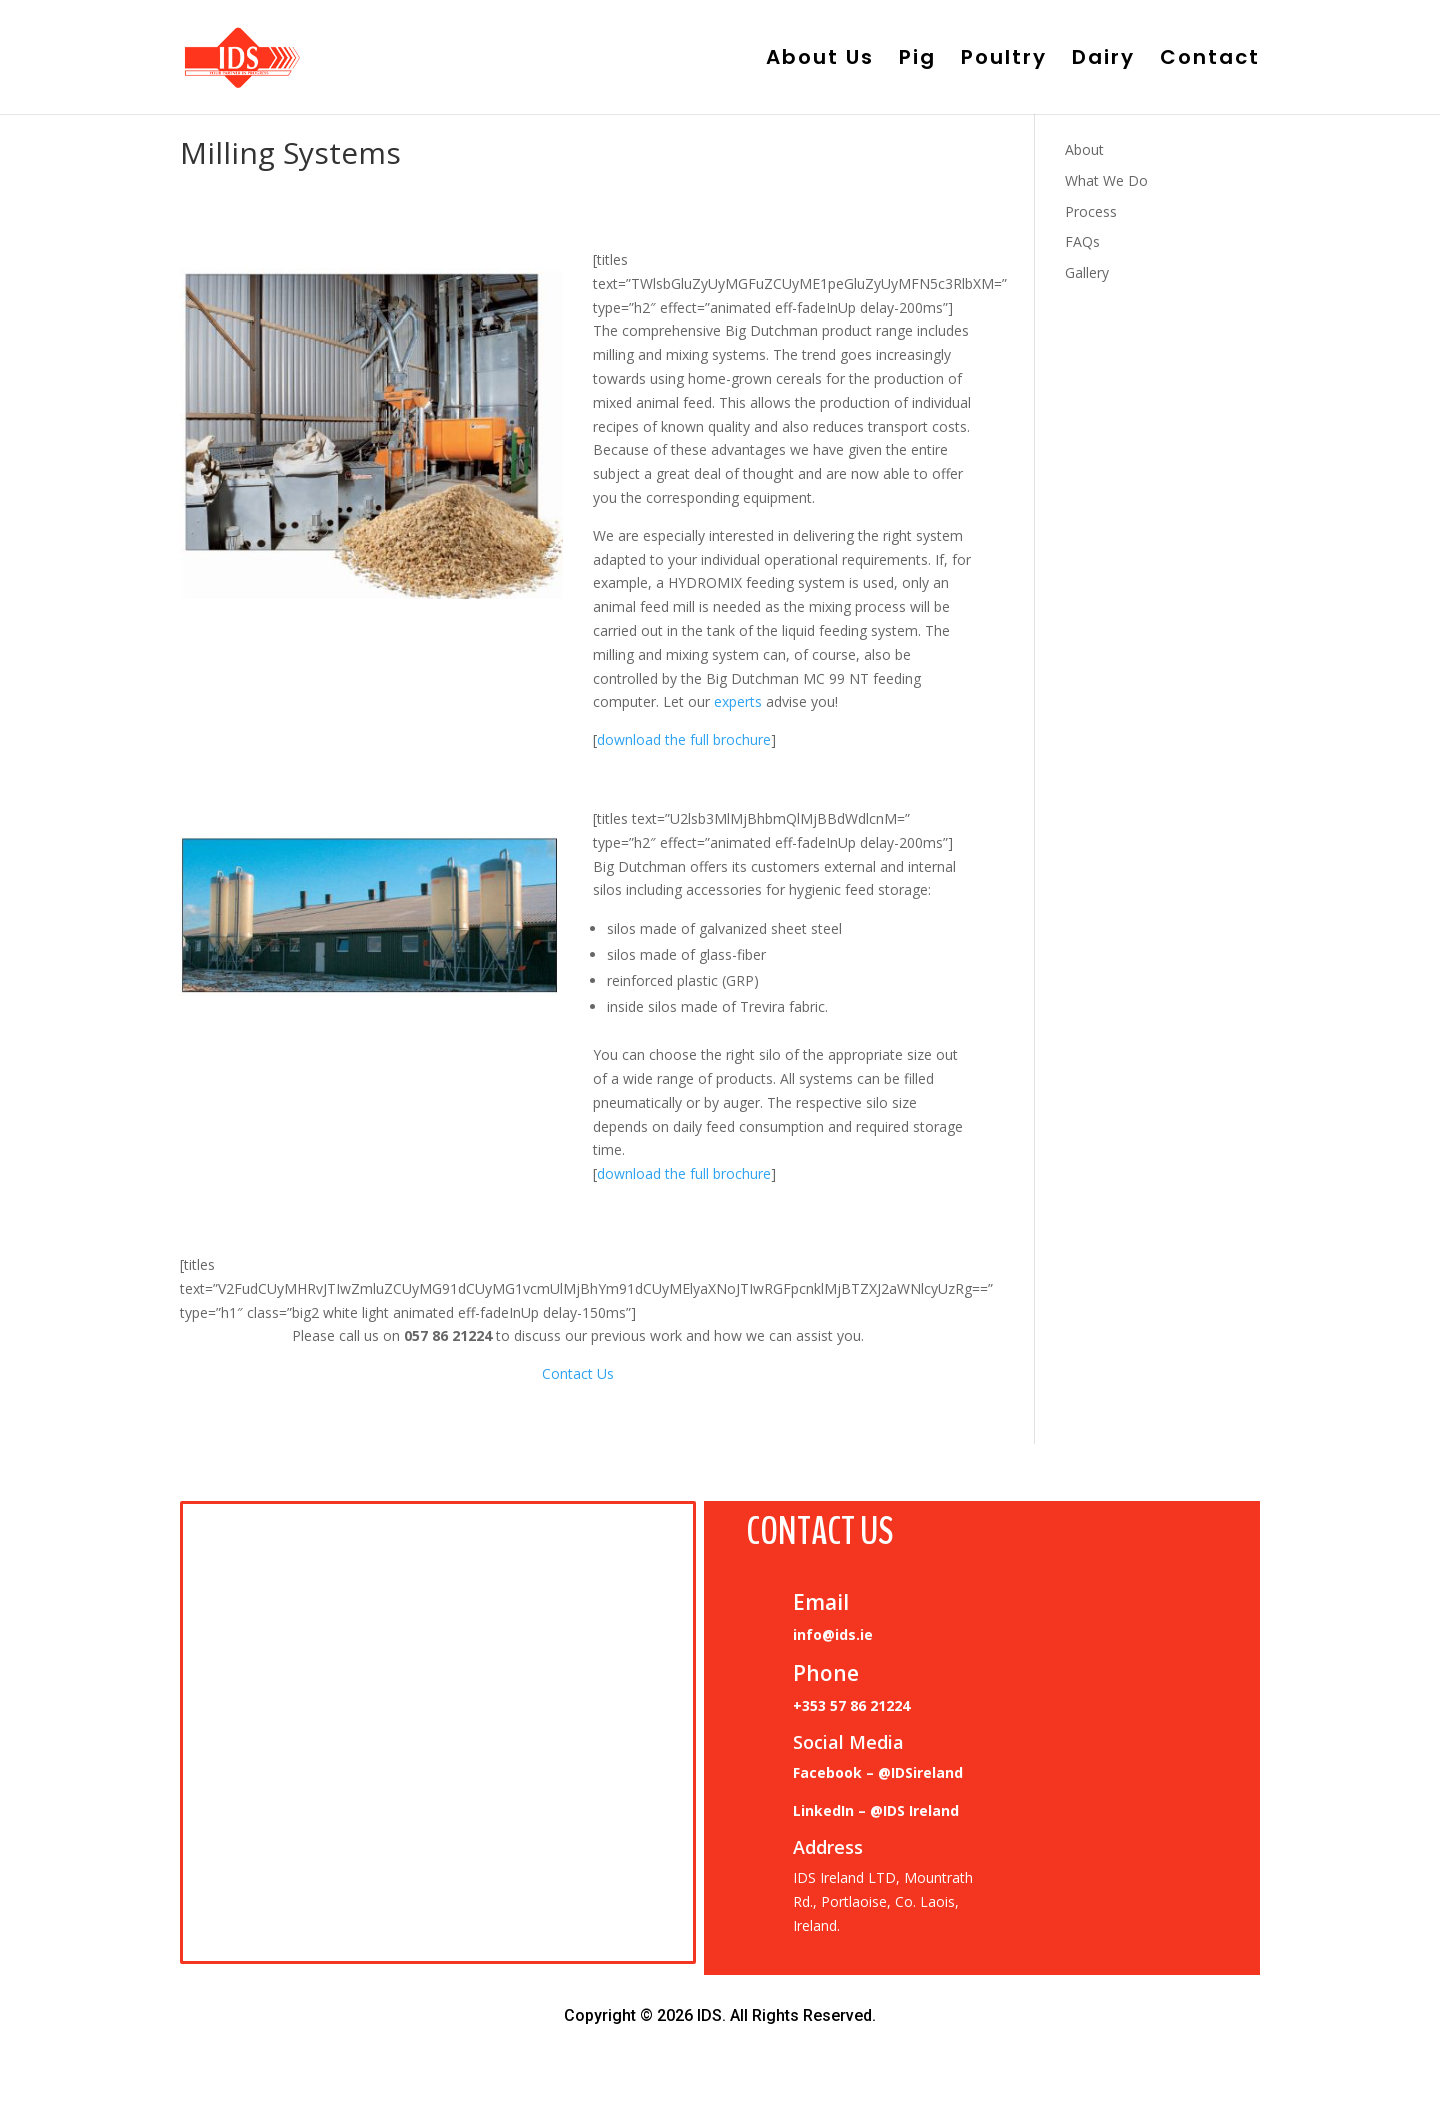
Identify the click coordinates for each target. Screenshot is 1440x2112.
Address (828, 1847)
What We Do (1106, 180)
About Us (820, 60)
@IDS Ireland (914, 1810)
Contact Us (578, 1373)
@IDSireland (920, 1772)
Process (1091, 211)
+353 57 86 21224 (851, 1705)
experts (738, 701)
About (1084, 149)
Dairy (1103, 60)
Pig (917, 60)
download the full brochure (684, 739)
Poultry (1004, 60)
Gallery (1087, 272)
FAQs (1082, 241)
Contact (1210, 60)
